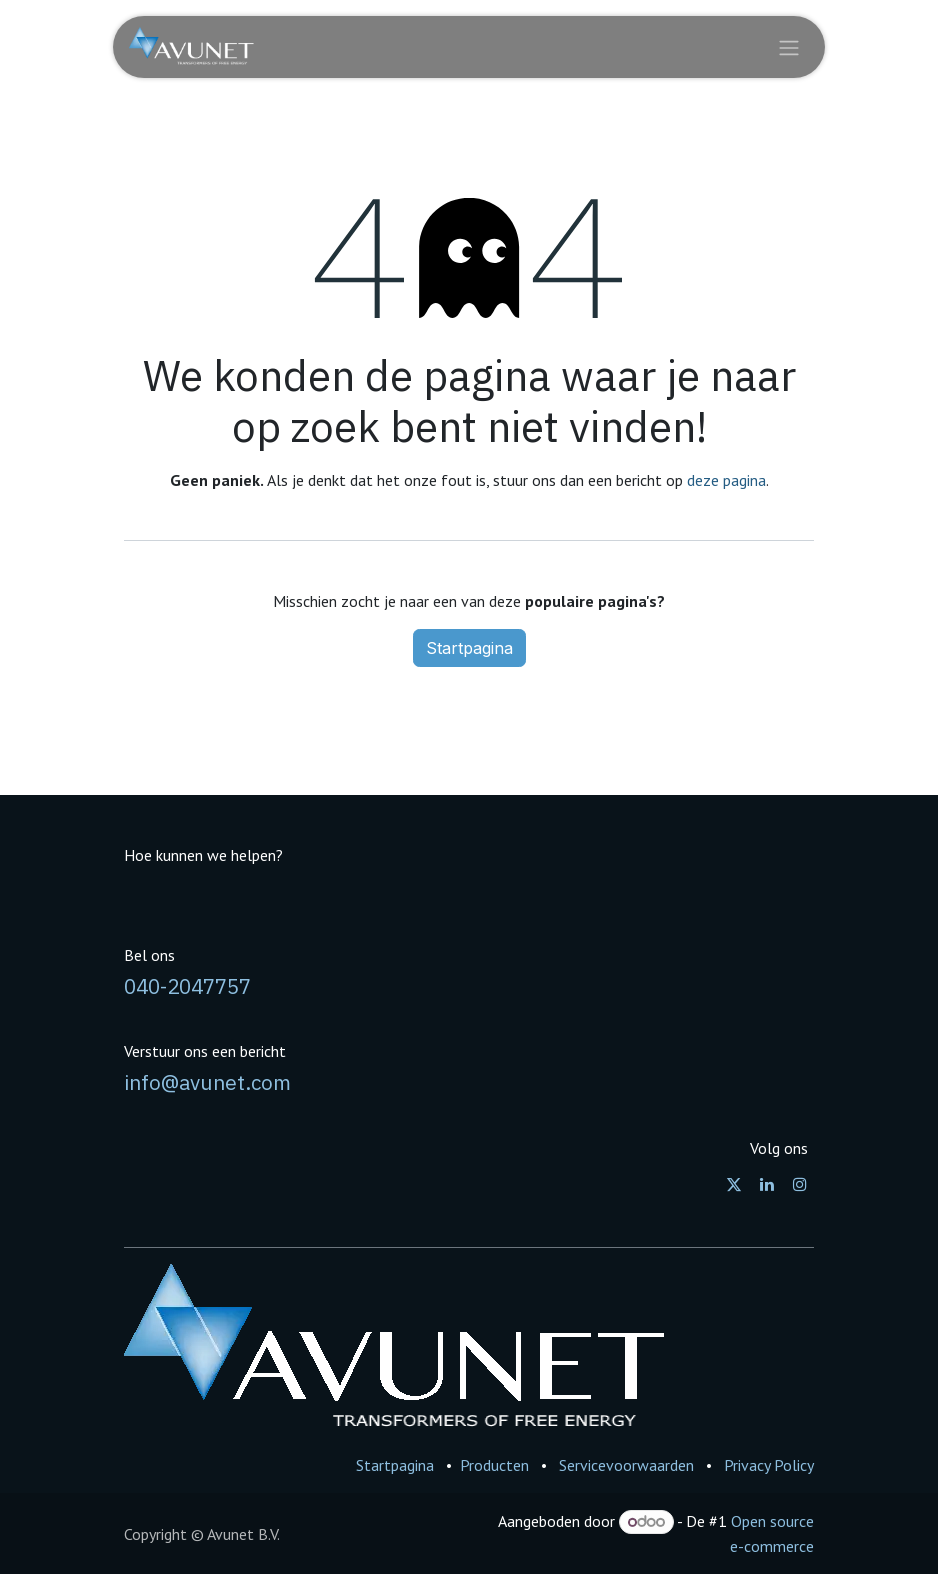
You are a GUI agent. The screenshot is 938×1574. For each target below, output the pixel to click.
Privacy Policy (769, 1465)
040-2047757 (187, 986)
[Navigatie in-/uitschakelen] (789, 47)
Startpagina (469, 648)
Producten (494, 1465)
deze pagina (726, 480)
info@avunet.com (207, 1082)
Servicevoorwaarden (626, 1465)
